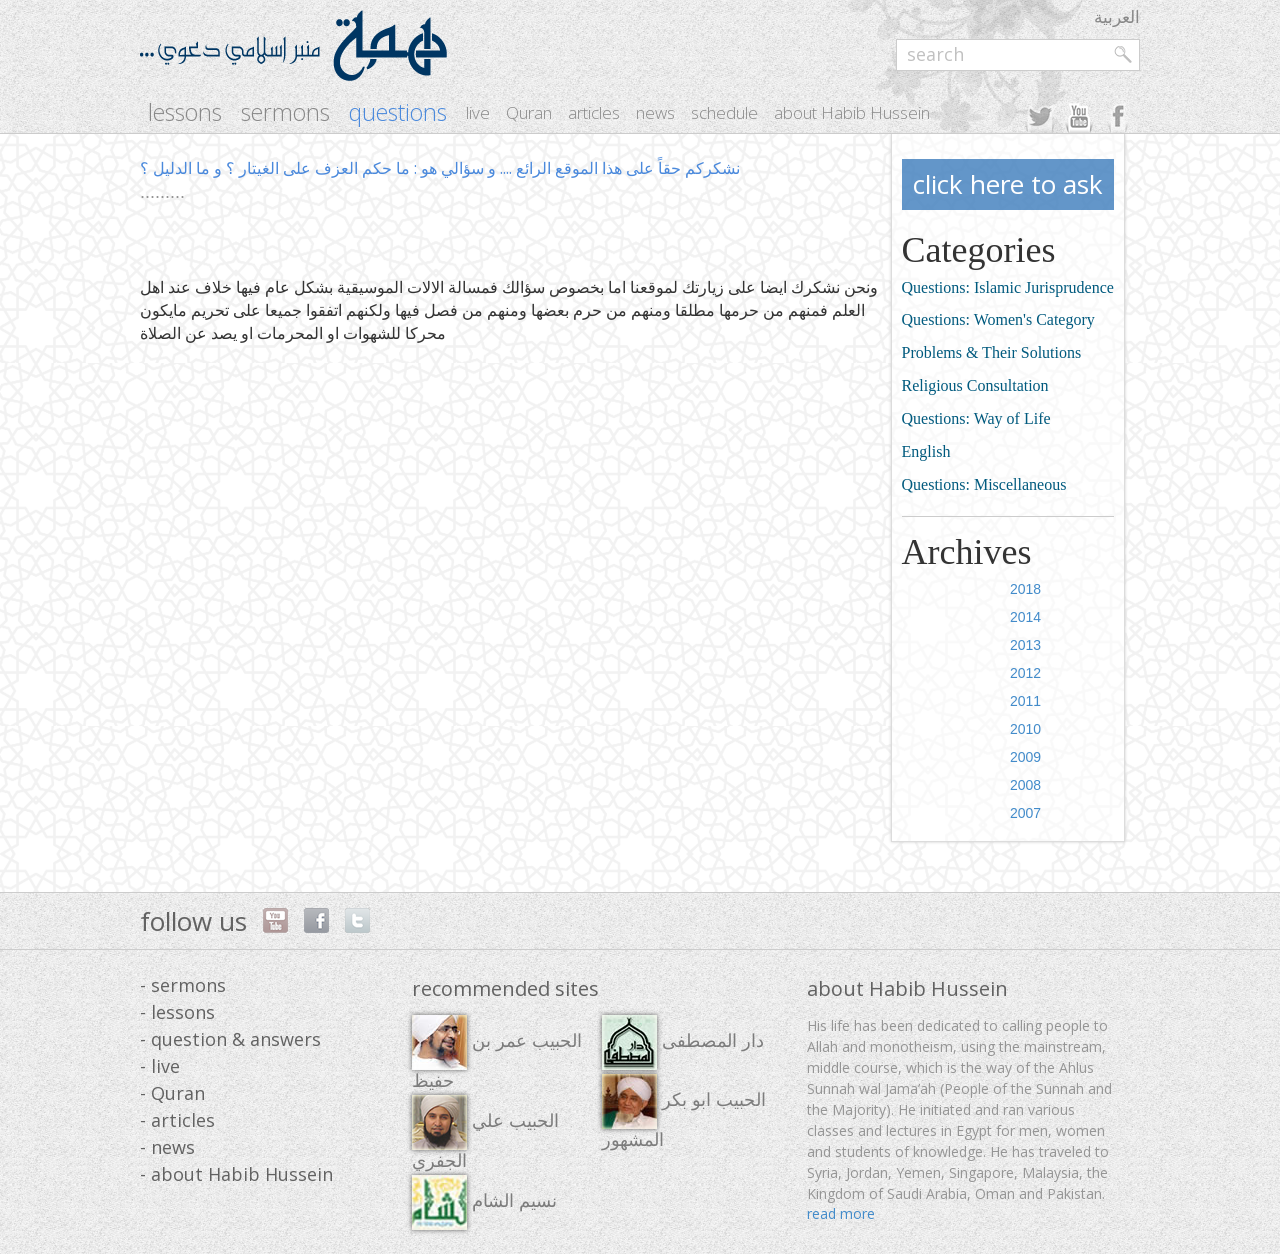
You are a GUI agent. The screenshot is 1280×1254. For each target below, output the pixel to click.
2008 (1025, 785)
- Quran (172, 1093)
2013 (1025, 645)
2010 (1025, 729)
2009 (1025, 757)
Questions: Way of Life (976, 418)
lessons (185, 112)
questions (398, 112)
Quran (529, 112)
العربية (1117, 16)
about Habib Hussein (852, 112)
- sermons (183, 985)
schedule (724, 112)
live (478, 112)
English (926, 451)
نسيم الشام (484, 1202)
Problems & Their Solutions (992, 352)
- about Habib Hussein (236, 1174)
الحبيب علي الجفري (485, 1133)
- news (167, 1147)
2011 (1025, 701)
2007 (1025, 813)
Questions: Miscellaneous (984, 484)
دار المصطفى (683, 1042)
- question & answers (230, 1039)
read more (841, 1213)
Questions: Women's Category (998, 319)
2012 (1025, 673)
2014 (1025, 617)
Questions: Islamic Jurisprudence (1008, 287)
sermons (285, 112)
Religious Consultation (975, 385)
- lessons (177, 1012)
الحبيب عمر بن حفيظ (497, 1053)
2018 (1025, 589)
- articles (177, 1120)
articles (594, 112)
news (655, 112)
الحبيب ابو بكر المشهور (684, 1112)
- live (160, 1066)
